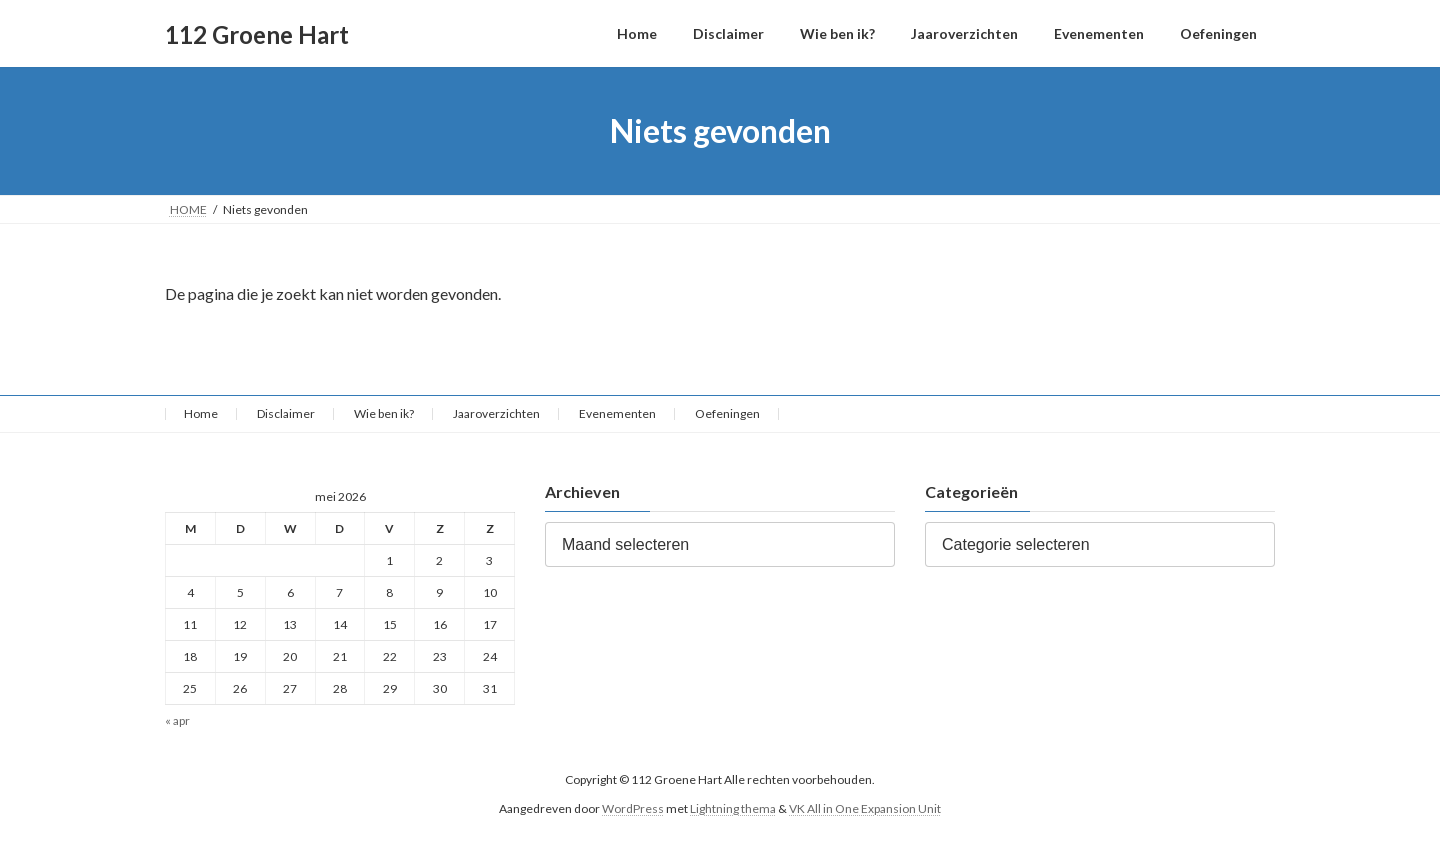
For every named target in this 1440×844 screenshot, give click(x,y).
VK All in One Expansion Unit (865, 808)
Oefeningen (727, 413)
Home (201, 413)
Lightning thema (733, 808)
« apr (177, 721)
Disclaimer (286, 413)
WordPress (633, 808)
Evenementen (617, 413)
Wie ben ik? (384, 413)
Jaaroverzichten (496, 413)
